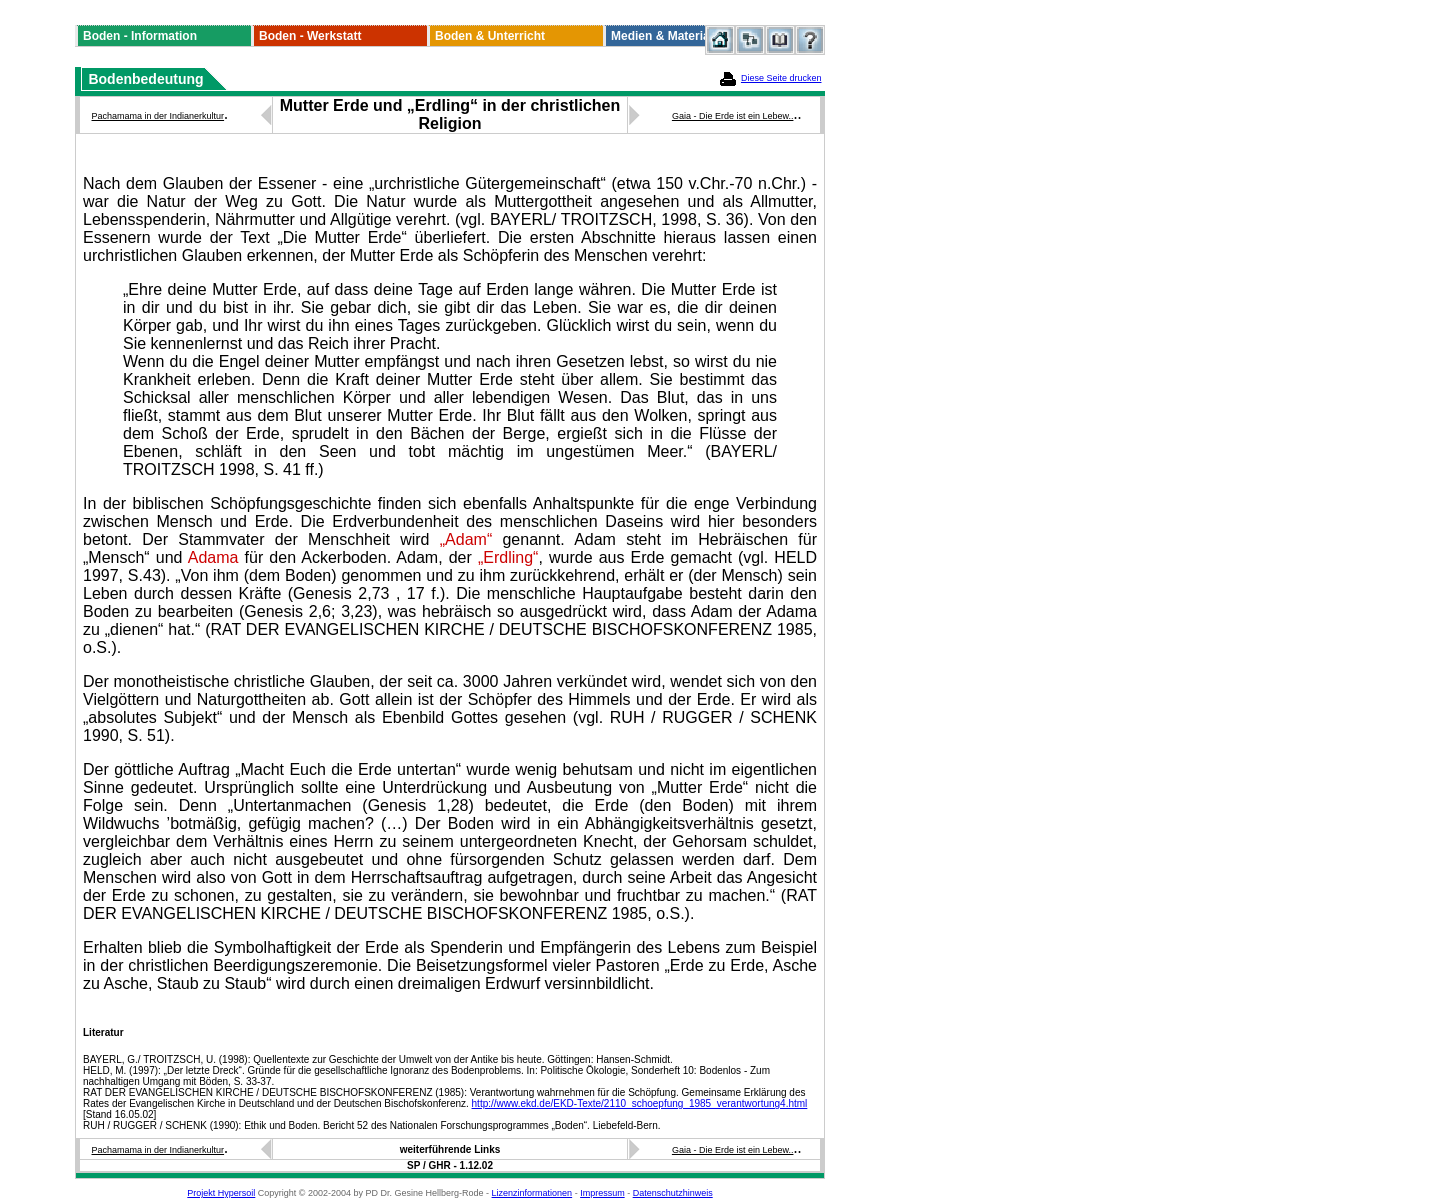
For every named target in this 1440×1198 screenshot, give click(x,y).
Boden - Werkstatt (310, 36)
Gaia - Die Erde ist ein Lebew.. (733, 116)
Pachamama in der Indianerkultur (158, 116)
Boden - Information (140, 36)
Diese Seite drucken (781, 78)
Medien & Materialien (670, 36)
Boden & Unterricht (490, 36)
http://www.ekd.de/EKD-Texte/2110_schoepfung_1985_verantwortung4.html (640, 1103)
